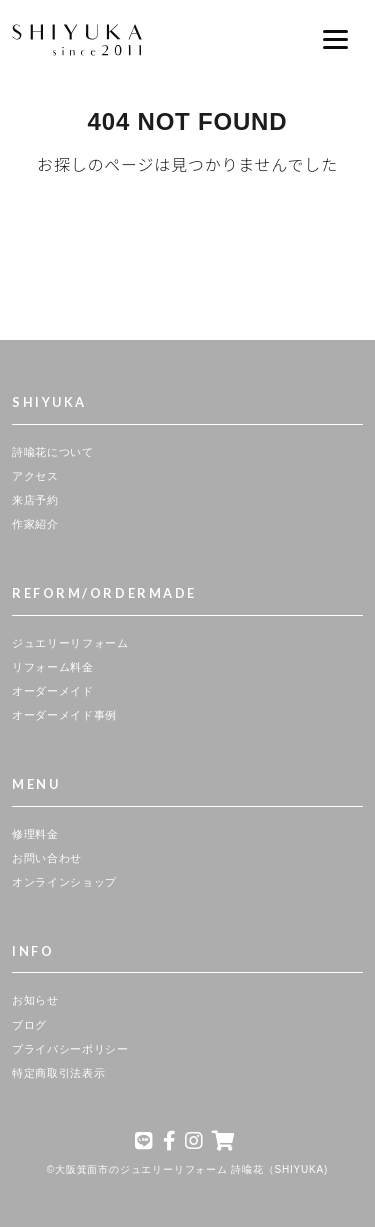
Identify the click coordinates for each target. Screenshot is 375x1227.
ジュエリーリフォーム (70, 643)
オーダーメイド (53, 691)
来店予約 (35, 500)
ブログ (29, 1025)
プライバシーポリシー (70, 1049)
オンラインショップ (64, 882)
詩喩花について (53, 452)
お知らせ (35, 1000)
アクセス (35, 476)
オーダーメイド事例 (64, 715)
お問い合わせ (47, 858)
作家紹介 (35, 524)
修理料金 (35, 834)
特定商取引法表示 (58, 1073)
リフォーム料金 (53, 667)
